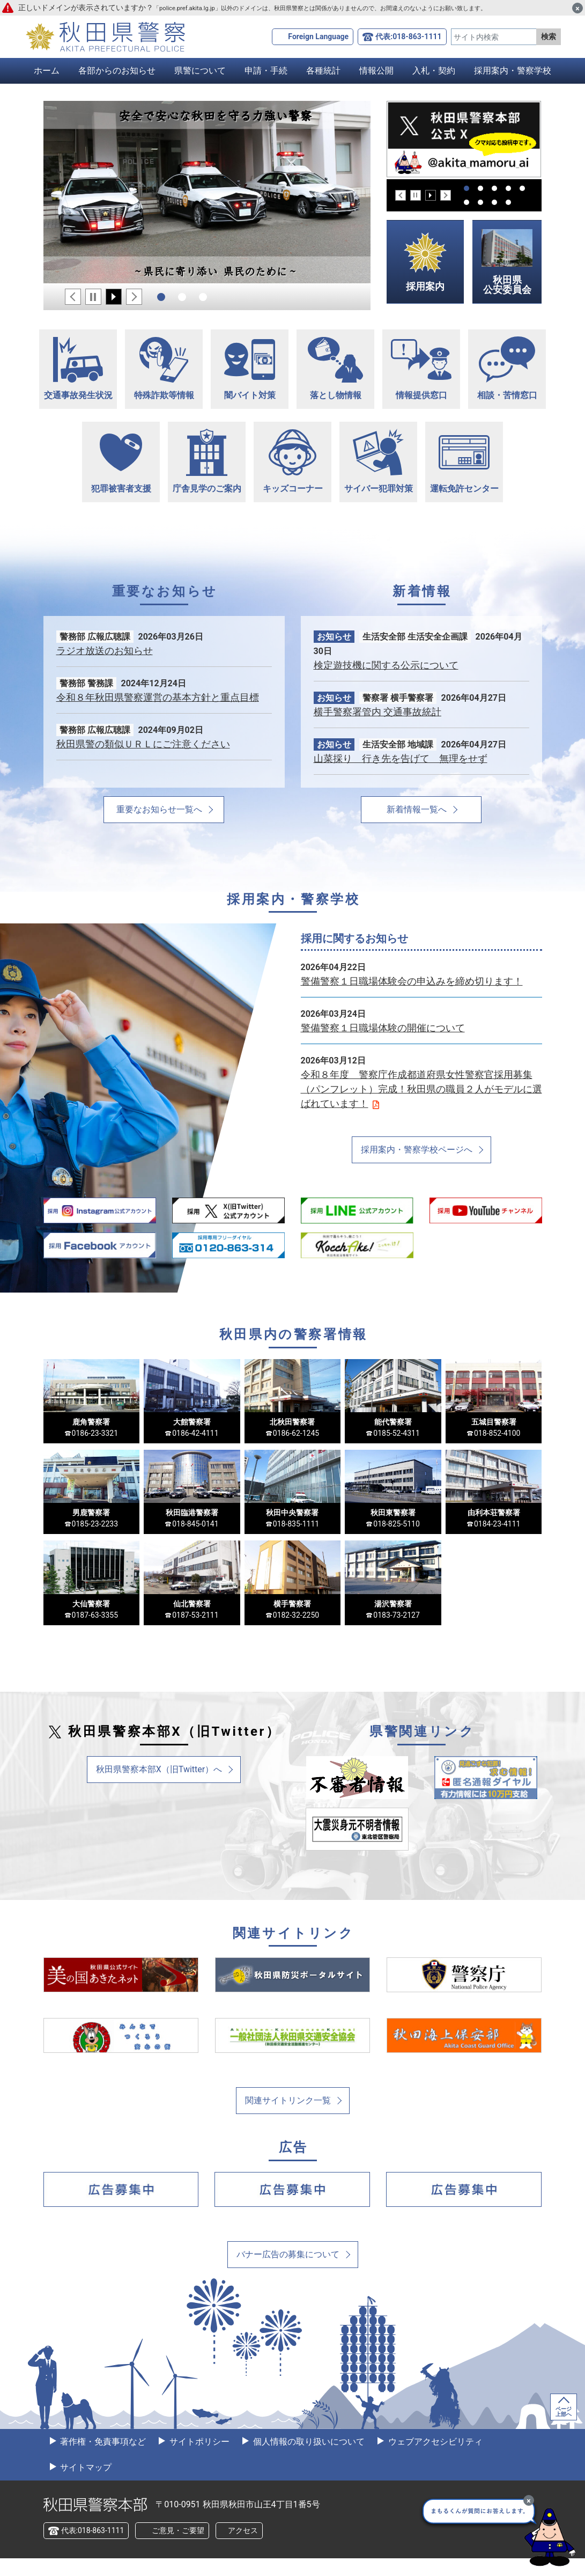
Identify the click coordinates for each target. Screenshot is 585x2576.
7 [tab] (480, 202)
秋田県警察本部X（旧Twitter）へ (159, 1786)
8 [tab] (494, 202)
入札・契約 (433, 70)
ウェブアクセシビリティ (434, 2459)
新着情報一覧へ (417, 809)
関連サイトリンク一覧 (288, 2118)
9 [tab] (508, 202)
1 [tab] (161, 297)
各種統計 (323, 70)
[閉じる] (577, 8)
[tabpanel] (207, 192)
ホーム (47, 70)
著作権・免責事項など (102, 2459)
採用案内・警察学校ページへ (416, 1150)
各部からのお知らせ (116, 70)
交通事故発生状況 (78, 369)
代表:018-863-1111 (408, 36)
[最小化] (528, 2500)
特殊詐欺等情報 (163, 368)
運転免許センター (464, 464)
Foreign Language (318, 36)
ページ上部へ (564, 2429)
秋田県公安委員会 (507, 262)
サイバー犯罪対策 (378, 461)
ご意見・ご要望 (178, 2548)
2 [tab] (182, 297)
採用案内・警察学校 (512, 70)
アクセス (243, 2548)
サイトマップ (85, 2485)
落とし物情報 (335, 368)
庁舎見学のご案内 (206, 461)
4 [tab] (508, 188)
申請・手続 (266, 70)
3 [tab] (203, 297)
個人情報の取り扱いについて (308, 2459)
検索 (548, 36)
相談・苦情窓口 (507, 369)
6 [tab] (466, 202)
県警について (200, 70)
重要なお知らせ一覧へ (159, 809)
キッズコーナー (292, 462)
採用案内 (425, 262)
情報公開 (376, 70)
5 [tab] (522, 188)
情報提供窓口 (421, 368)
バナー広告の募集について (287, 2272)
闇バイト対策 (249, 370)
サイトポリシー (198, 2459)
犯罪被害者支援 (121, 464)
